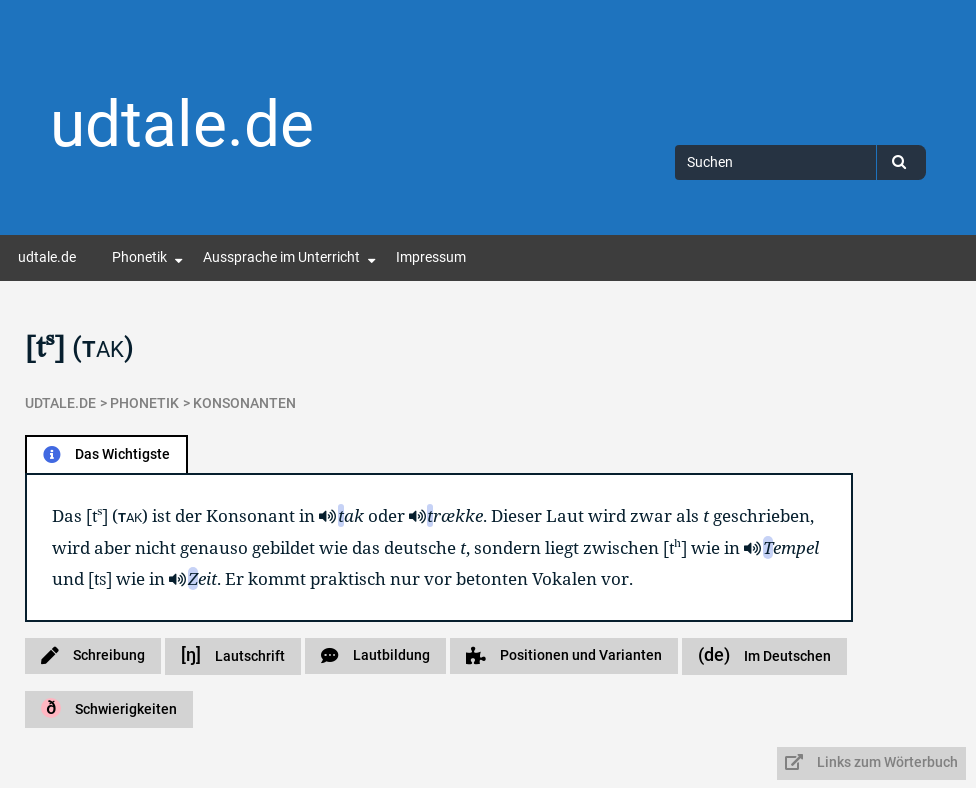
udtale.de (182, 124)
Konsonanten (244, 403)
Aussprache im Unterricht (281, 257)
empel (791, 547)
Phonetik (139, 257)
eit (202, 578)
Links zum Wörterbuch (871, 762)
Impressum (431, 257)
